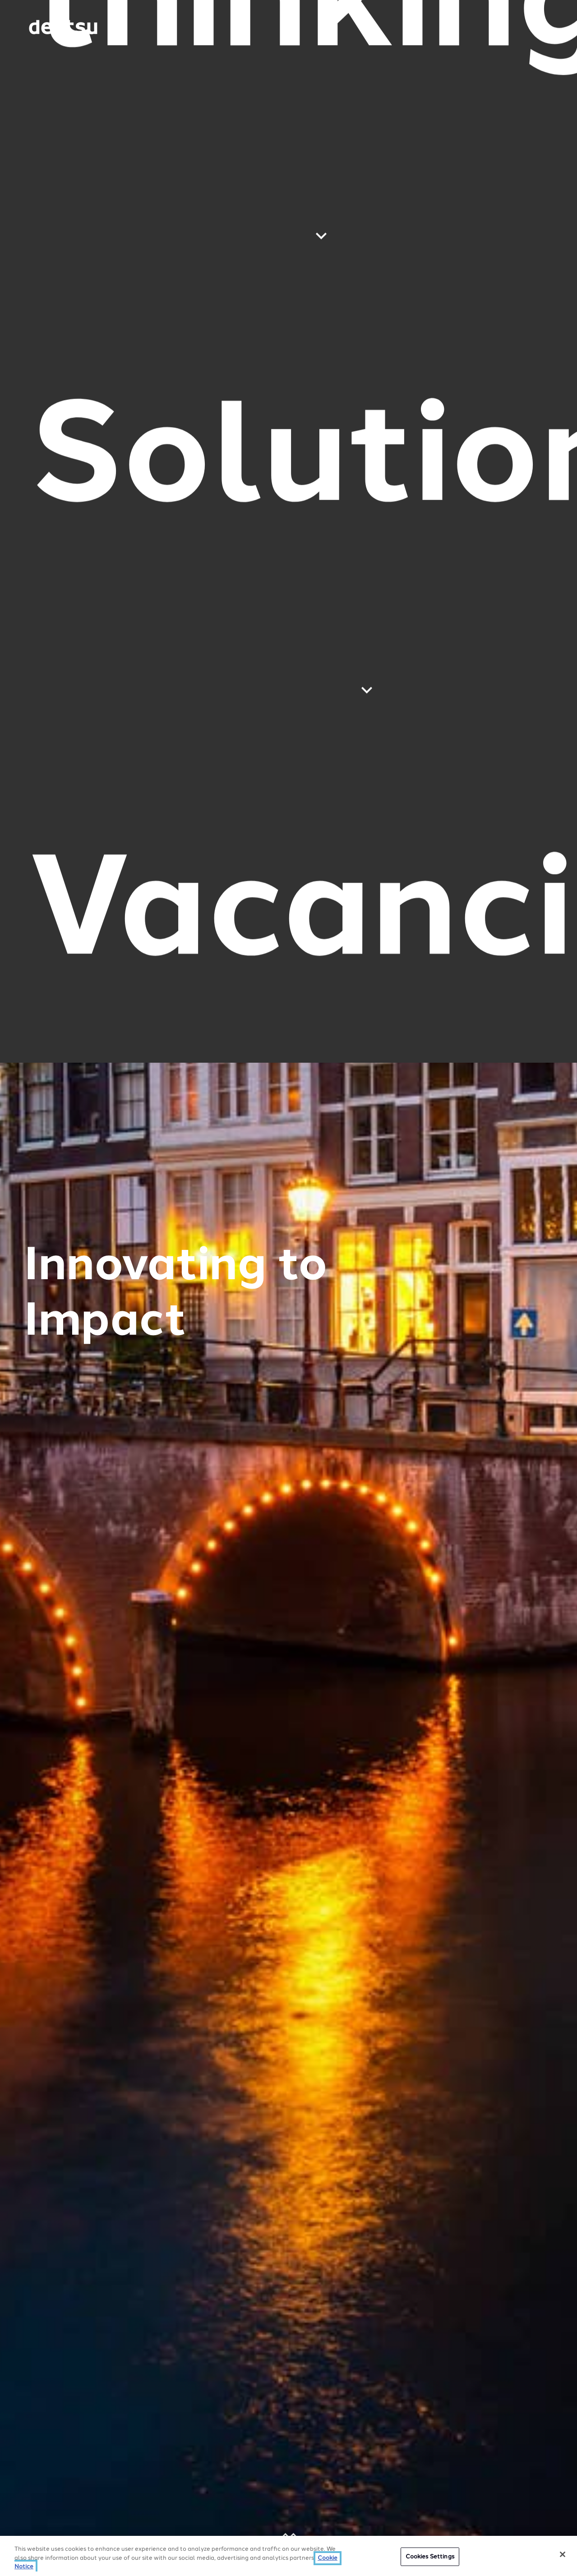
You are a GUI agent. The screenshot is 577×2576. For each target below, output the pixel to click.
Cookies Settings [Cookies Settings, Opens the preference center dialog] (430, 2556)
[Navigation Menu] (524, 27)
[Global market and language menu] (138, 28)
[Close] (562, 2554)
